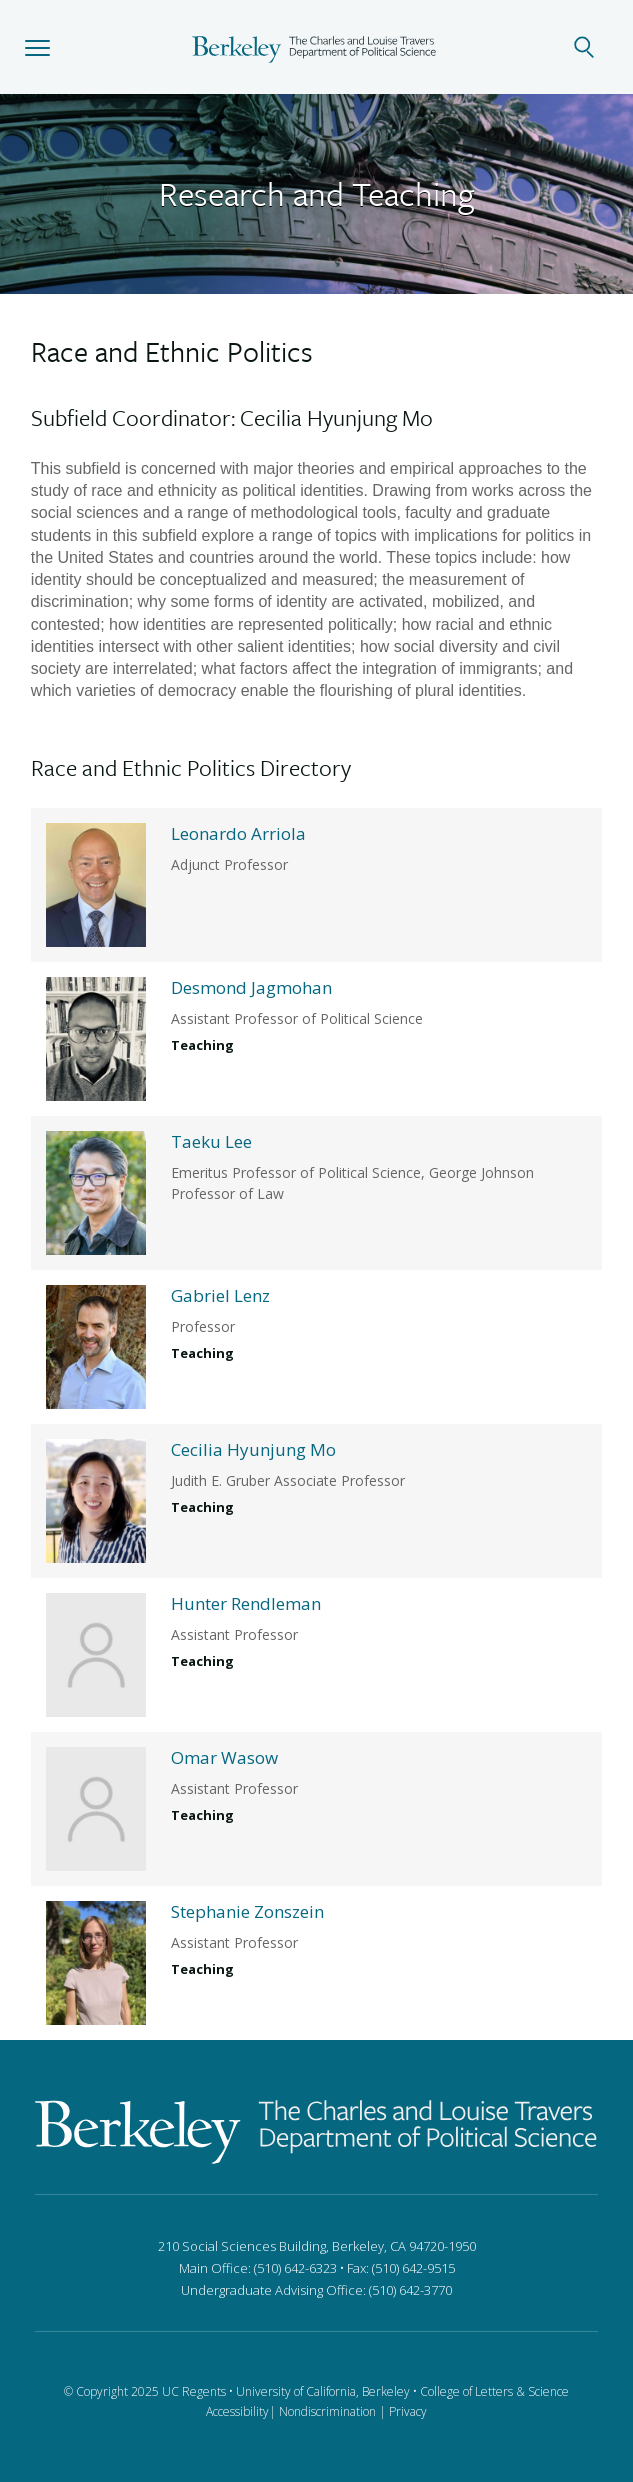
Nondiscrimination (327, 2411)
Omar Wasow (224, 1757)
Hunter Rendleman (246, 1603)
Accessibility (237, 2411)
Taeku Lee (211, 1141)
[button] (37, 47)
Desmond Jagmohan (251, 987)
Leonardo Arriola (238, 833)
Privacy (408, 2411)
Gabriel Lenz (220, 1295)
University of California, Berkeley (323, 2391)
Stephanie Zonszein (247, 1911)
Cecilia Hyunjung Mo (253, 1449)
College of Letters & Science (494, 2391)
